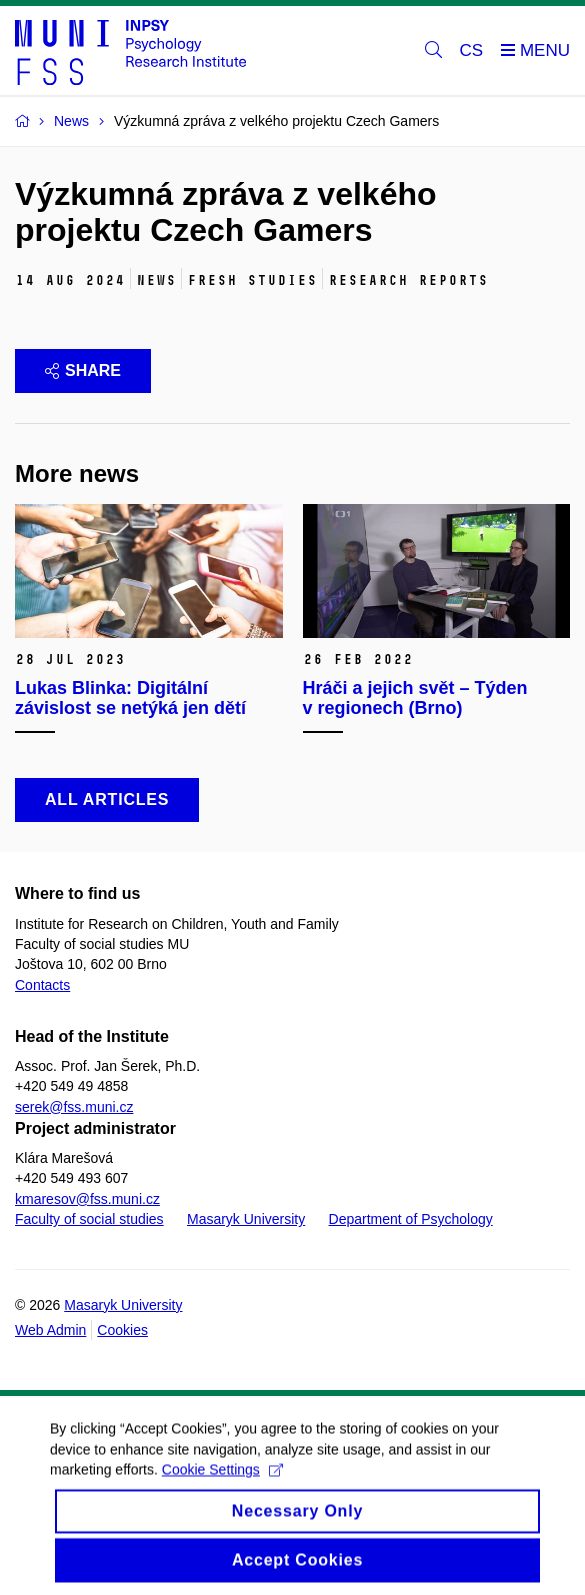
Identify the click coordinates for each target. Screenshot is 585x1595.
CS (472, 50)
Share (83, 370)
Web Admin (50, 1330)
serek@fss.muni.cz (74, 1107)
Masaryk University (246, 1219)
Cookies (122, 1330)
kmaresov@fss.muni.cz (87, 1199)
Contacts (42, 985)
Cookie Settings (222, 1481)
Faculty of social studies (89, 1219)
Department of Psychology (411, 1219)
